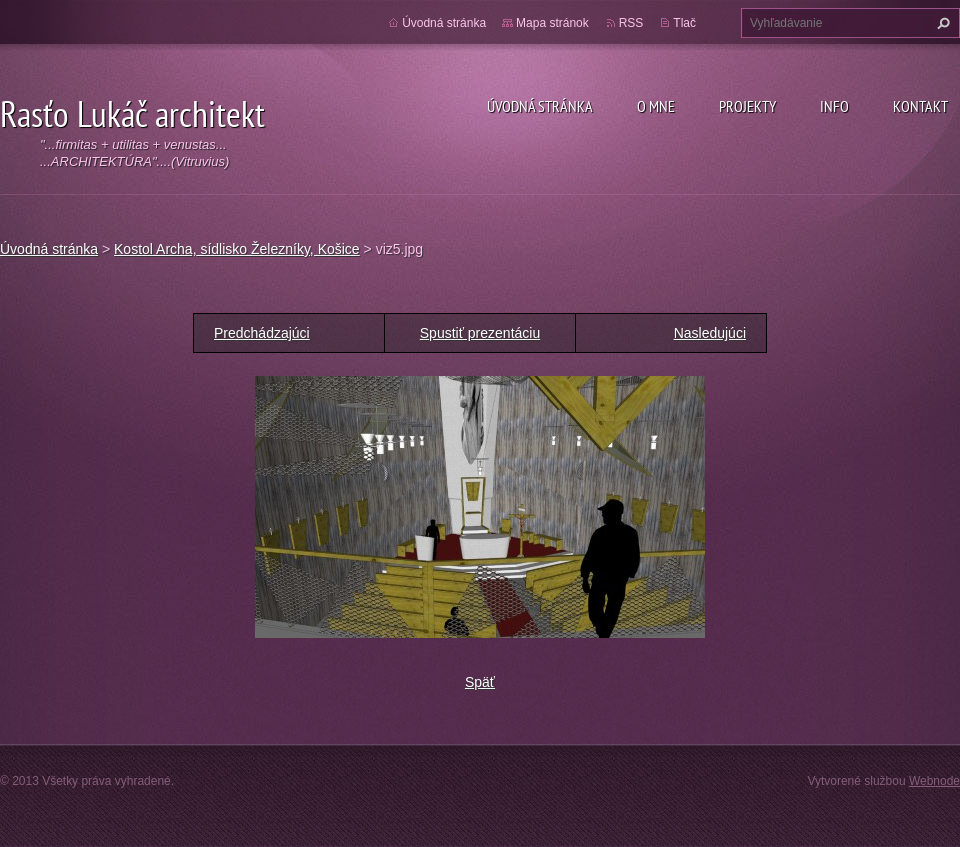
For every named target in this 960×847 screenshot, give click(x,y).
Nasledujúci (710, 333)
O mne (656, 106)
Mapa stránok (552, 23)
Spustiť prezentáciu (480, 333)
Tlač (684, 23)
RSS (631, 23)
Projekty (747, 106)
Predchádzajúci (262, 333)
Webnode (934, 781)
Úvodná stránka (540, 106)
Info (834, 106)
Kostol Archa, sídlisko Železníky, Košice (237, 249)
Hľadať (941, 23)
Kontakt (920, 106)
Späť (480, 682)
